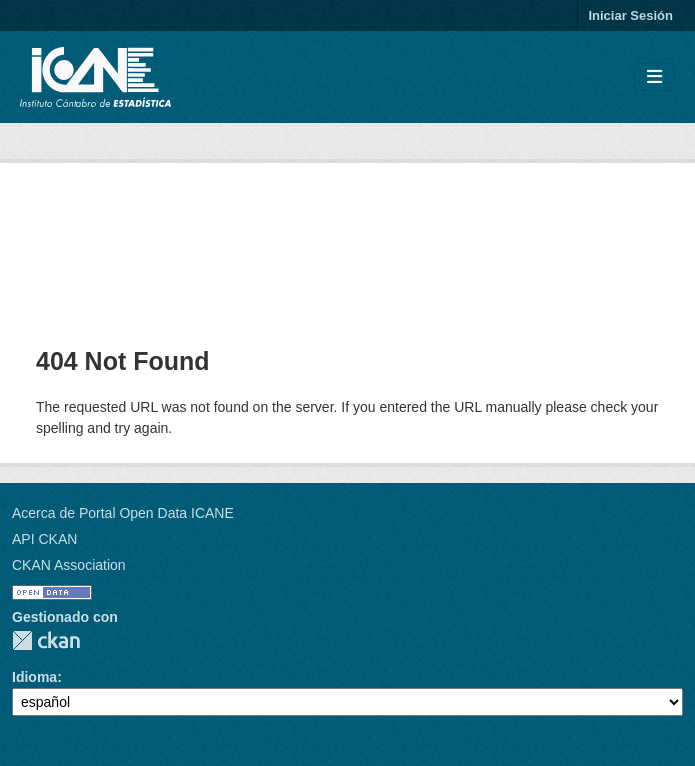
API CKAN (44, 539)
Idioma (34, 677)
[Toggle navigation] (654, 77)
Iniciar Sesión (630, 15)
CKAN (46, 640)
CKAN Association (69, 565)
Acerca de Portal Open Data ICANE (123, 513)
